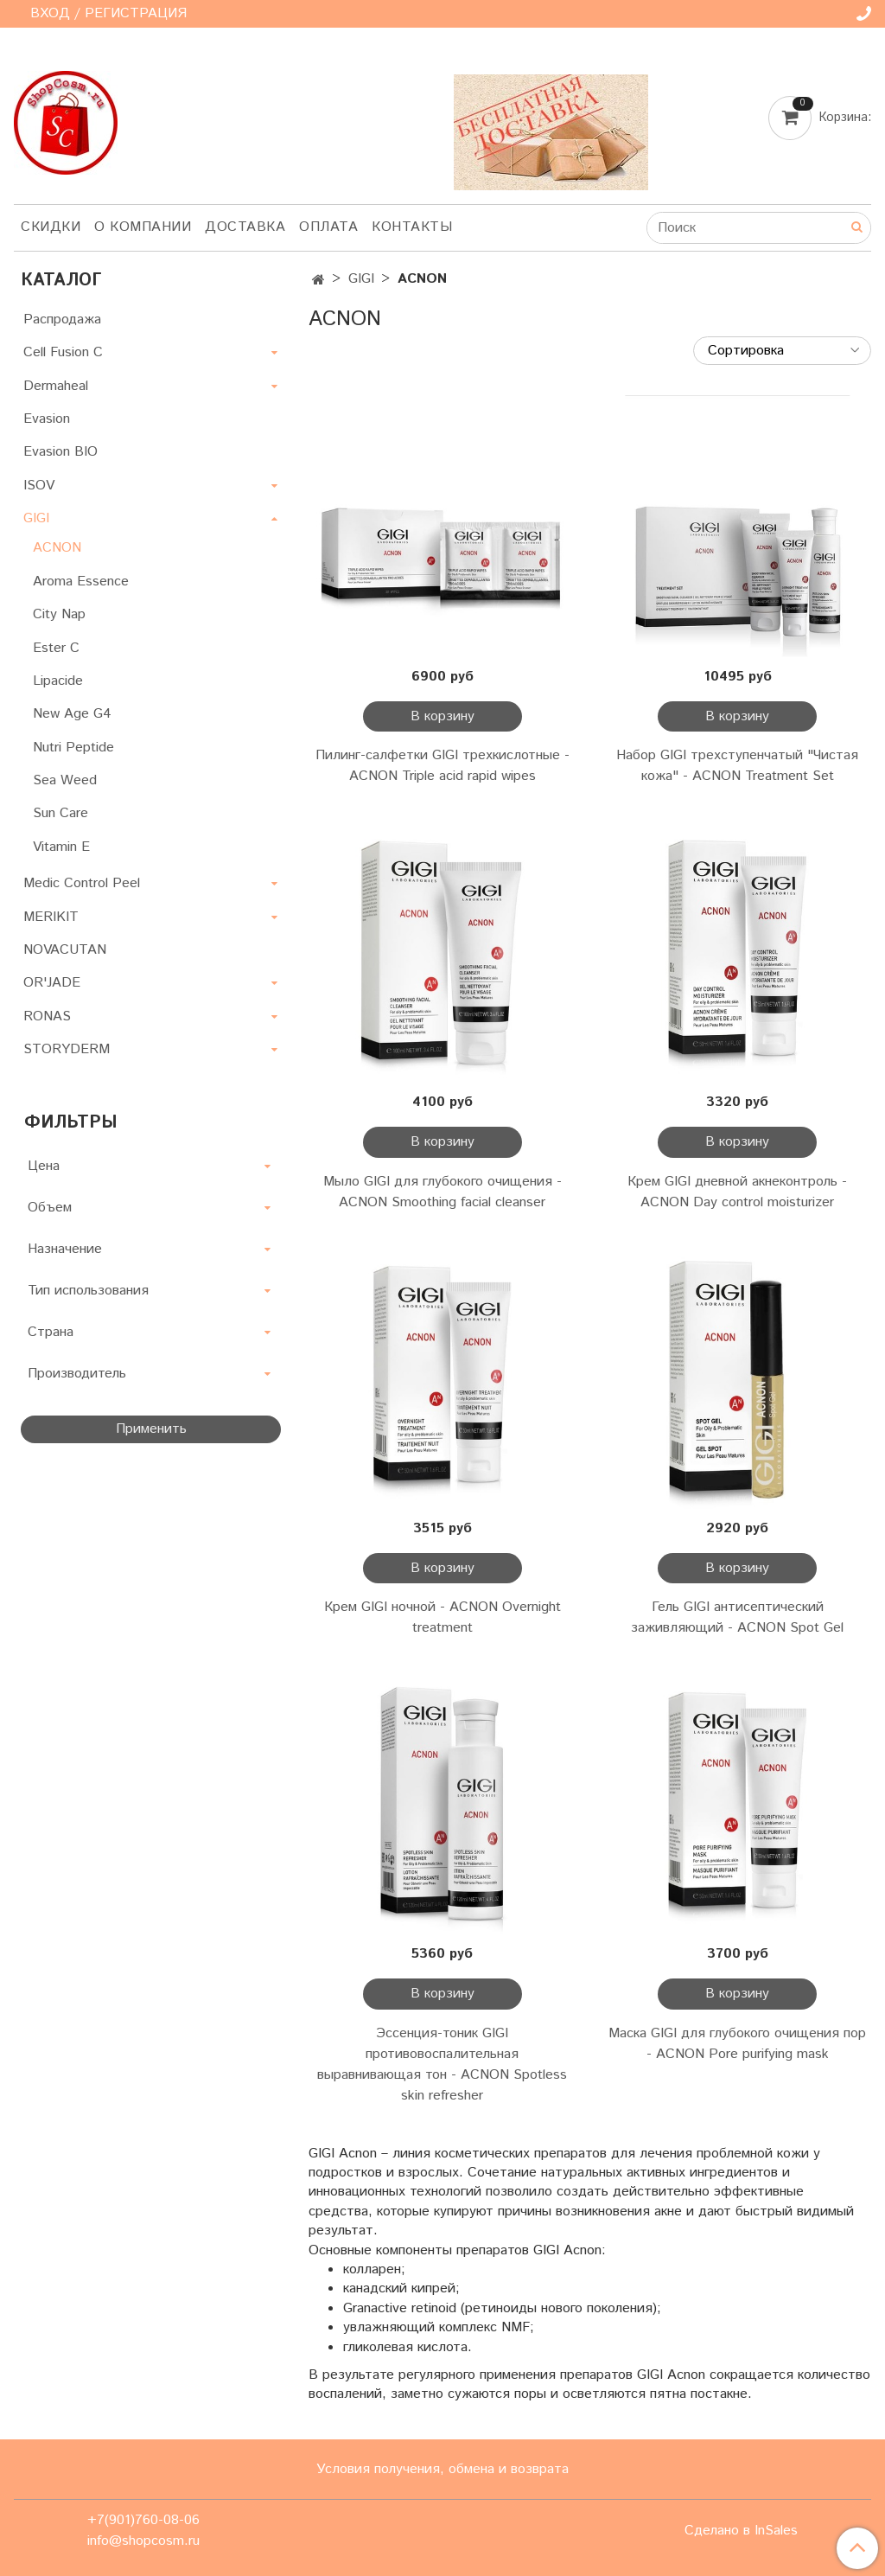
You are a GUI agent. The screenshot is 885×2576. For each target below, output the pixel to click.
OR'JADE (51, 983)
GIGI (361, 279)
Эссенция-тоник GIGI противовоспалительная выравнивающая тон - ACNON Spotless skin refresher (442, 2064)
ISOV (38, 485)
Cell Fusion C (63, 352)
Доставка (245, 227)
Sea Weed (65, 780)
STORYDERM (66, 1049)
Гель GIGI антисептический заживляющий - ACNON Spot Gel (737, 1617)
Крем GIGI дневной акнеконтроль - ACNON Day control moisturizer (737, 1192)
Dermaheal (55, 386)
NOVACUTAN (64, 950)
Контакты (412, 227)
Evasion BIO (60, 452)
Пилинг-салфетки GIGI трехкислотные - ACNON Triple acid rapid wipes (442, 765)
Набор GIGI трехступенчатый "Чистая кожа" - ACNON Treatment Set (737, 765)
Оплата (328, 227)
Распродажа (62, 319)
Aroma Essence (81, 581)
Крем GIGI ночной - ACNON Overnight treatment (442, 1617)
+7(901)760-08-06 (143, 2520)
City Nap (59, 614)
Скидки (50, 227)
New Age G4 (72, 714)
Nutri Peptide (73, 747)
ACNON (57, 548)
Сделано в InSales (741, 2531)
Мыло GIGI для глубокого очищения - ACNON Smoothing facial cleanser (442, 1192)
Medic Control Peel (81, 883)
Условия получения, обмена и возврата (442, 2469)
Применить (151, 1429)
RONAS (47, 1016)
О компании (142, 227)
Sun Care (60, 813)
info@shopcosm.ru (143, 2541)
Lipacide (58, 681)
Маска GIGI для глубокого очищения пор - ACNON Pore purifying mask (737, 2043)
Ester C (56, 648)
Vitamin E (61, 847)
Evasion (46, 419)
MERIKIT (51, 917)
